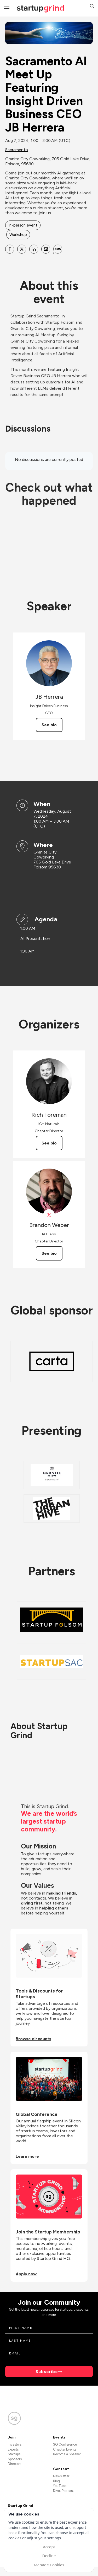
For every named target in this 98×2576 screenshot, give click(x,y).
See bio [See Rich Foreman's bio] (49, 1143)
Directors (14, 2464)
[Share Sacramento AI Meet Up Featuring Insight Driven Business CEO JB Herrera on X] (22, 249)
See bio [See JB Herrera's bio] (49, 724)
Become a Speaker (67, 2454)
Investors (14, 2444)
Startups (14, 2454)
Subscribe (47, 2371)
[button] (92, 6)
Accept (49, 2546)
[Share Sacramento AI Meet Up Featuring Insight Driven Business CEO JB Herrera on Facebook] (9, 249)
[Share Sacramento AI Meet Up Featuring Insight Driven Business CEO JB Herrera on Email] (46, 249)
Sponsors (15, 2459)
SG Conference (65, 2444)
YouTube (59, 2486)
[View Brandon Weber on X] (49, 1215)
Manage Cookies (49, 2564)
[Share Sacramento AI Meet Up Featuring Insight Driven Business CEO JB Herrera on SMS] (57, 249)
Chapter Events (64, 2449)
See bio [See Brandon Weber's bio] (49, 1253)
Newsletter (61, 2476)
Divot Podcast (63, 2491)
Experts (13, 2449)
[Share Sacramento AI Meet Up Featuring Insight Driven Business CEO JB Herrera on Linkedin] (34, 249)
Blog (56, 2481)
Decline (49, 2555)
